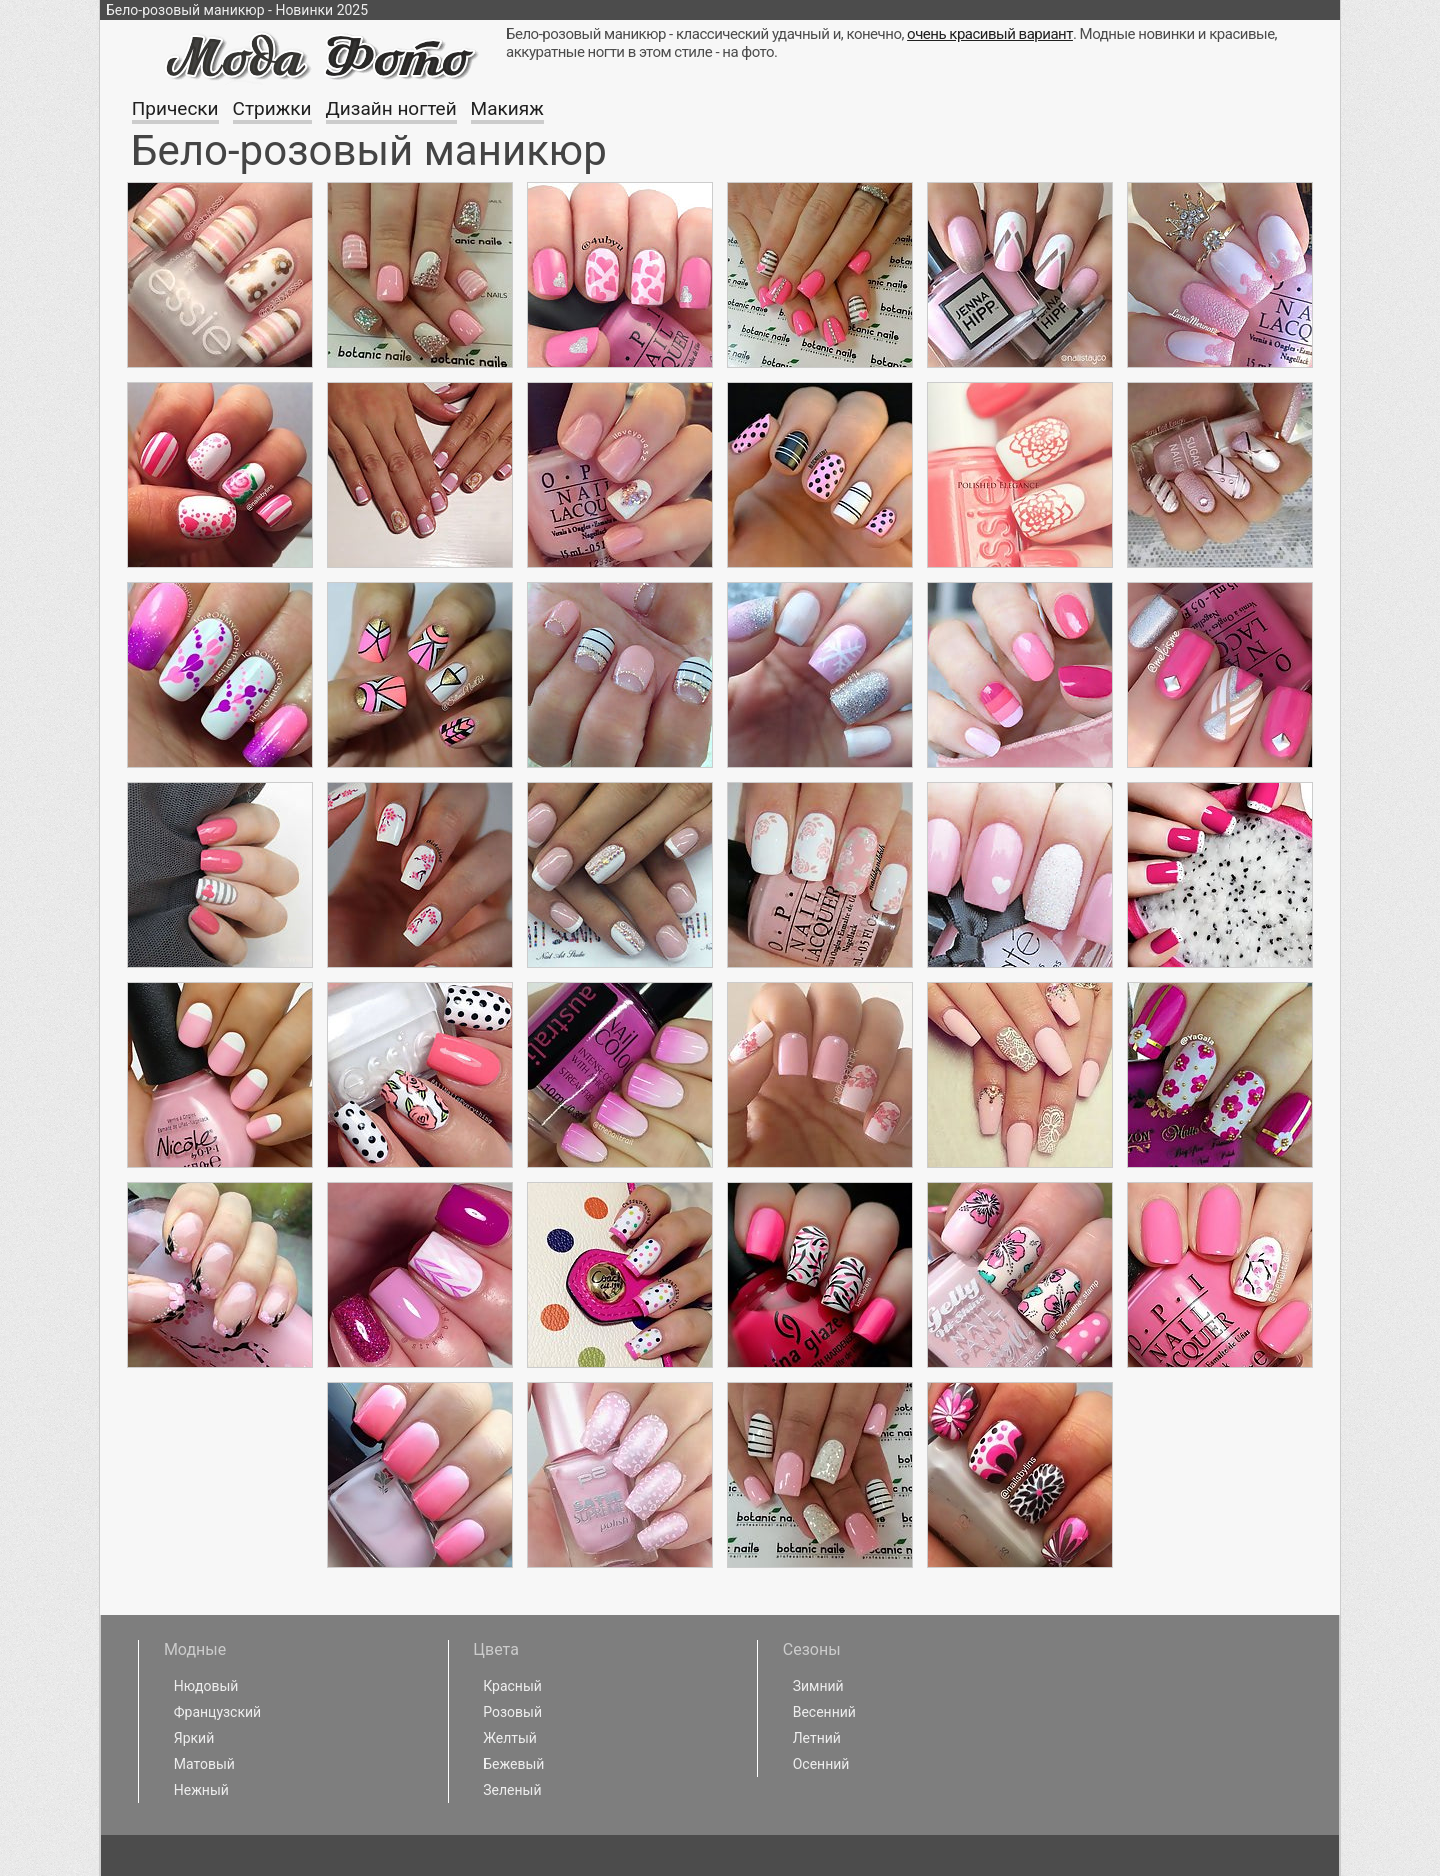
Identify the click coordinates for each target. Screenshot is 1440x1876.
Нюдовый (206, 1686)
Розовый (512, 1712)
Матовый (204, 1764)
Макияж (507, 108)
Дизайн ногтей (391, 108)
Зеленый (512, 1790)
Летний (817, 1738)
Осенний (821, 1764)
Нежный (201, 1790)
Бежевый (513, 1764)
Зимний (818, 1686)
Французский (217, 1712)
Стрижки (272, 108)
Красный (512, 1686)
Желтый (510, 1738)
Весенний (824, 1712)
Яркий (194, 1738)
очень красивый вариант (990, 34)
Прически (175, 108)
